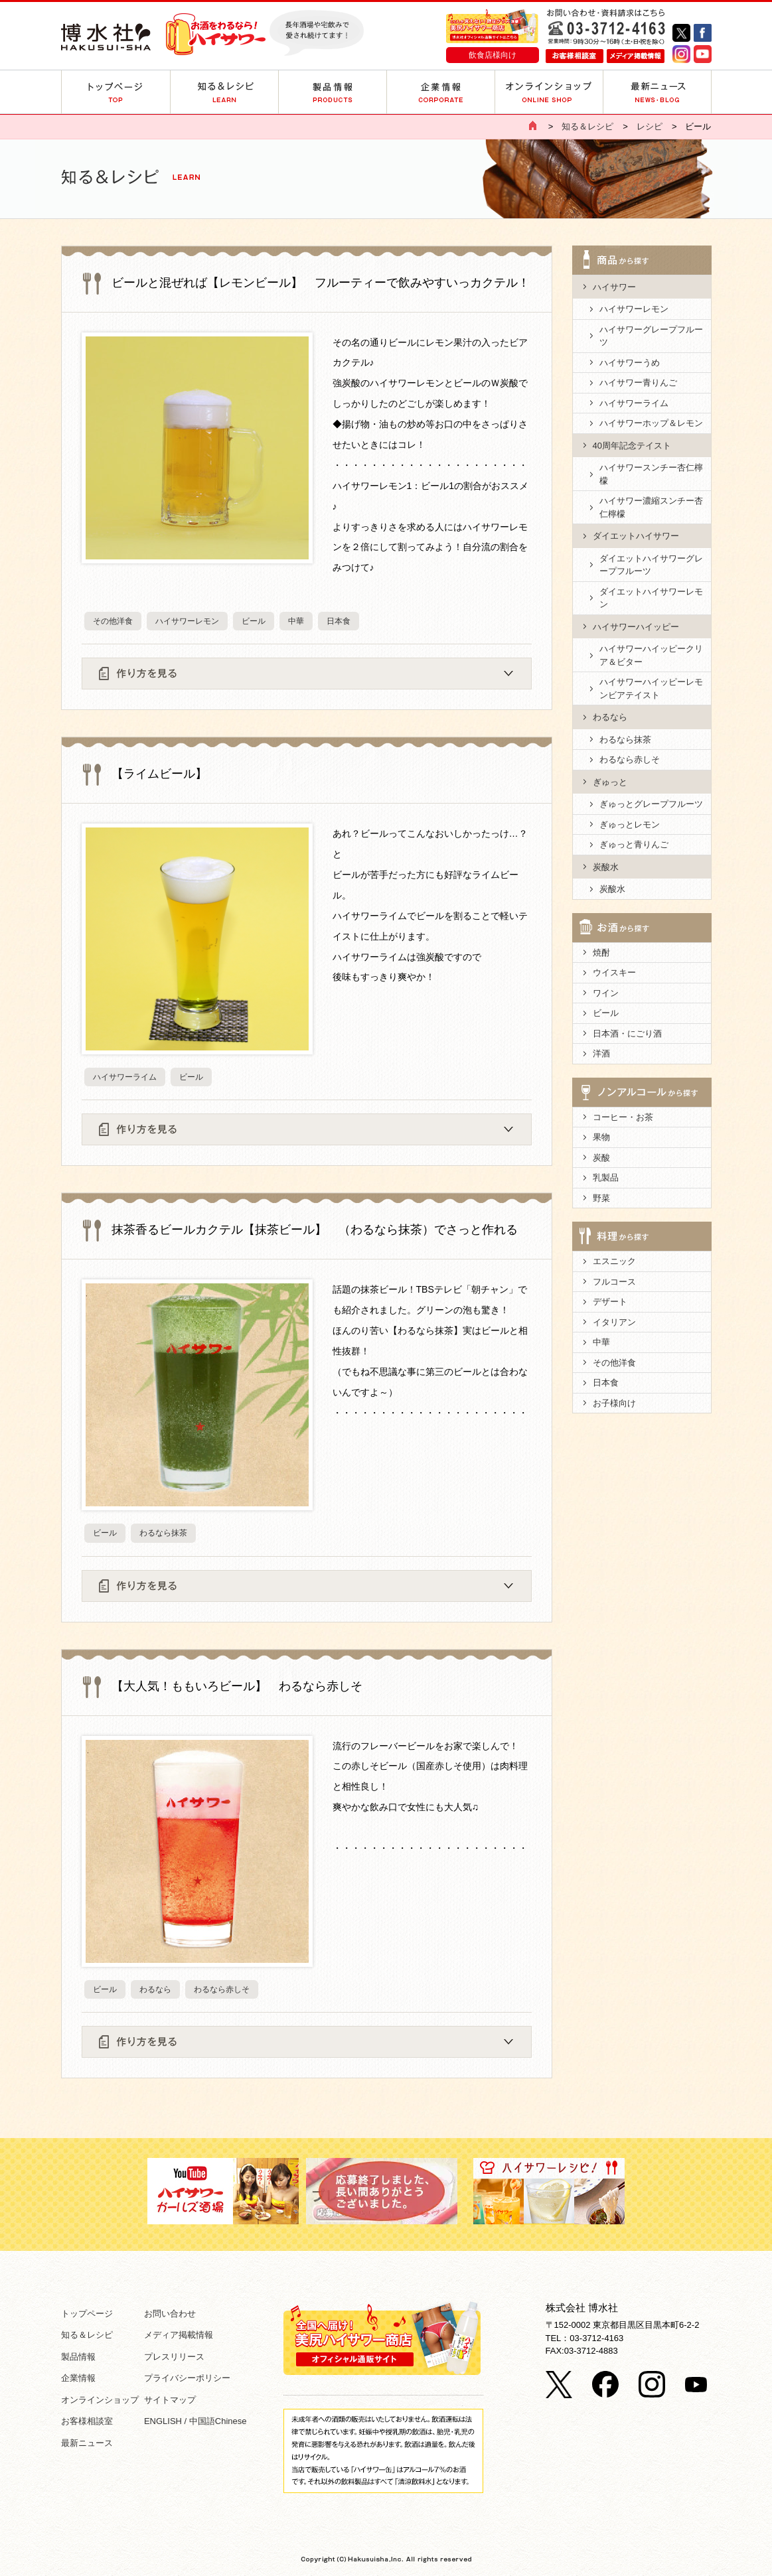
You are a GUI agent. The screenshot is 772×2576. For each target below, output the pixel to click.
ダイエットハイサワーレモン (651, 598)
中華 (296, 621)
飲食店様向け (492, 54)
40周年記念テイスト (632, 446)
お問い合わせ (170, 2314)
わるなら (155, 1989)
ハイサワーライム (125, 1077)
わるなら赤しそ (222, 1989)
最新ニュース (87, 2443)
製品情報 (78, 2357)
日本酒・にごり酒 (627, 1033)
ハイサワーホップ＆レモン (651, 423)
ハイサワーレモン (187, 621)
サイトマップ (170, 2400)
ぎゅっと (610, 782)
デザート (610, 1302)
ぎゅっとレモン (629, 824)
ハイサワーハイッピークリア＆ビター (651, 655)
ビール (254, 621)
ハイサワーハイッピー (636, 627)
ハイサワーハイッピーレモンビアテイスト (651, 688)
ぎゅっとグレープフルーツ (651, 804)
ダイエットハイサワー (636, 536)
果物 (601, 1137)
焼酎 (601, 953)
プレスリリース (174, 2357)
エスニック (614, 1261)
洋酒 (601, 1053)
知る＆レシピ (587, 126)
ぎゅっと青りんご (633, 844)
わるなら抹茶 (163, 1533)
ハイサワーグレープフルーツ (651, 336)
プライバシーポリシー (187, 2378)
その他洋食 (113, 621)
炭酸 (601, 1158)
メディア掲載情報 (178, 2335)
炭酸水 (606, 867)
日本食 (338, 621)
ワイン (606, 993)
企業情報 (78, 2378)
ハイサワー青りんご (638, 383)
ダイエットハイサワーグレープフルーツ (651, 565)
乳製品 (606, 1177)
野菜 (601, 1198)
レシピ (649, 126)
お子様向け (614, 1403)
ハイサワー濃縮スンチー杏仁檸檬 (651, 507)
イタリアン (614, 1322)
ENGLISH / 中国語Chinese (195, 2421)
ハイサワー (614, 287)
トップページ (87, 2314)
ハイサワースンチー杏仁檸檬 (651, 474)
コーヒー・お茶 (623, 1117)
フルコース (614, 1282)
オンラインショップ (100, 2400)
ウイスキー (614, 972)
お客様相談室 (87, 2421)
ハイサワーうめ (629, 363)
